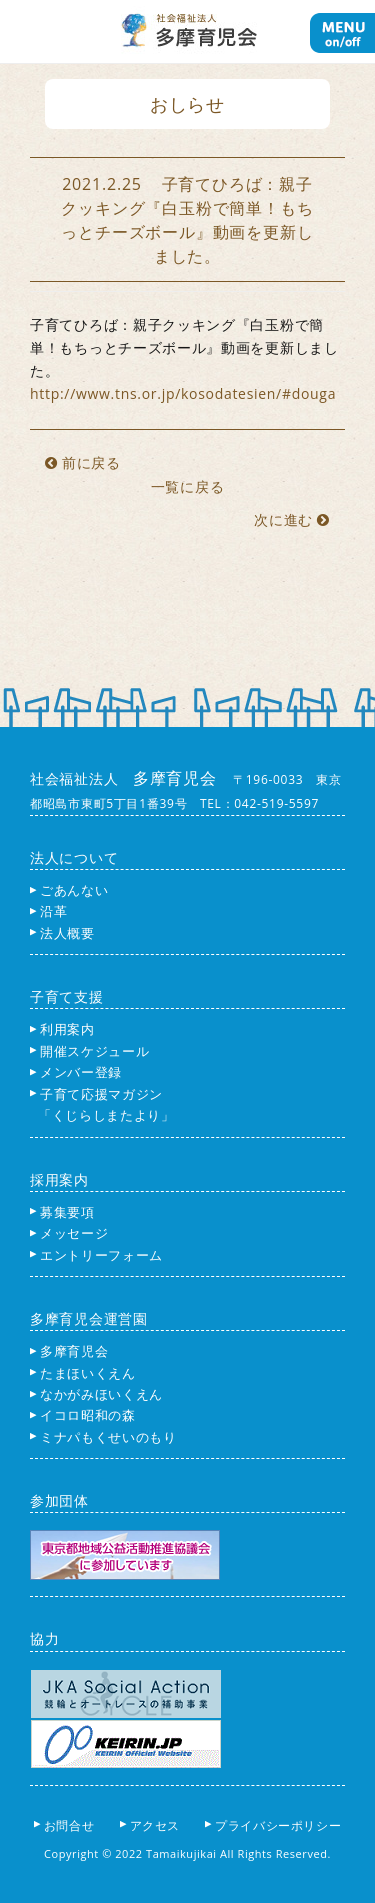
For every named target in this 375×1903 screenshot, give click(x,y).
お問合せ (70, 1825)
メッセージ (69, 1233)
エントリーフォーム (96, 1255)
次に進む (292, 519)
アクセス (156, 1825)
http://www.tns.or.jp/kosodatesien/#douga (183, 393)
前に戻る (83, 462)
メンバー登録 (76, 1072)
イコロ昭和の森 (83, 1415)
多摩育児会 (69, 1351)
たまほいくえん (83, 1373)
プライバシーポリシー (279, 1825)
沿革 (48, 911)
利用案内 (62, 1029)
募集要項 (62, 1212)
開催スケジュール (89, 1051)
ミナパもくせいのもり (103, 1437)
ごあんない (69, 890)
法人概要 (62, 933)
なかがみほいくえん (96, 1394)
